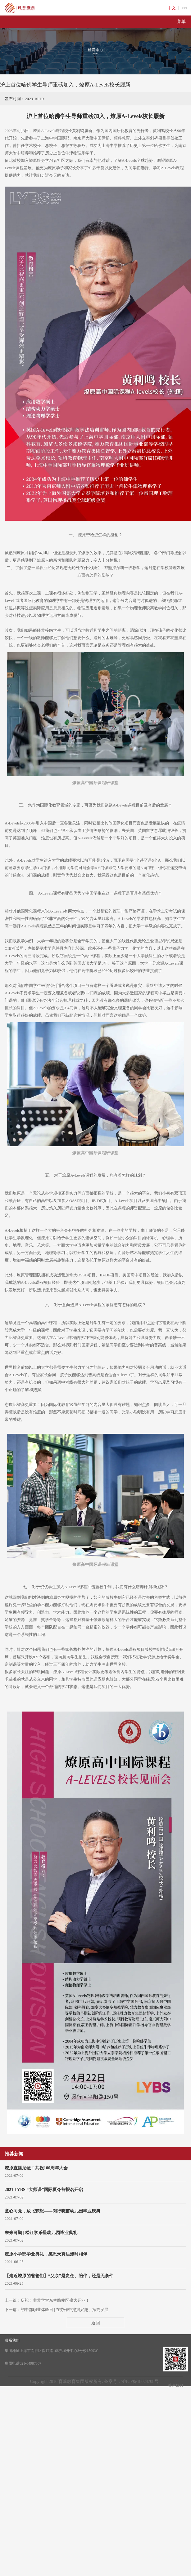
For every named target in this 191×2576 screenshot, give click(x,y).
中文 (172, 8)
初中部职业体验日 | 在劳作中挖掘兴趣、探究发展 (64, 2309)
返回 (95, 2323)
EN (184, 8)
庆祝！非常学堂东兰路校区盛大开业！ (55, 2300)
